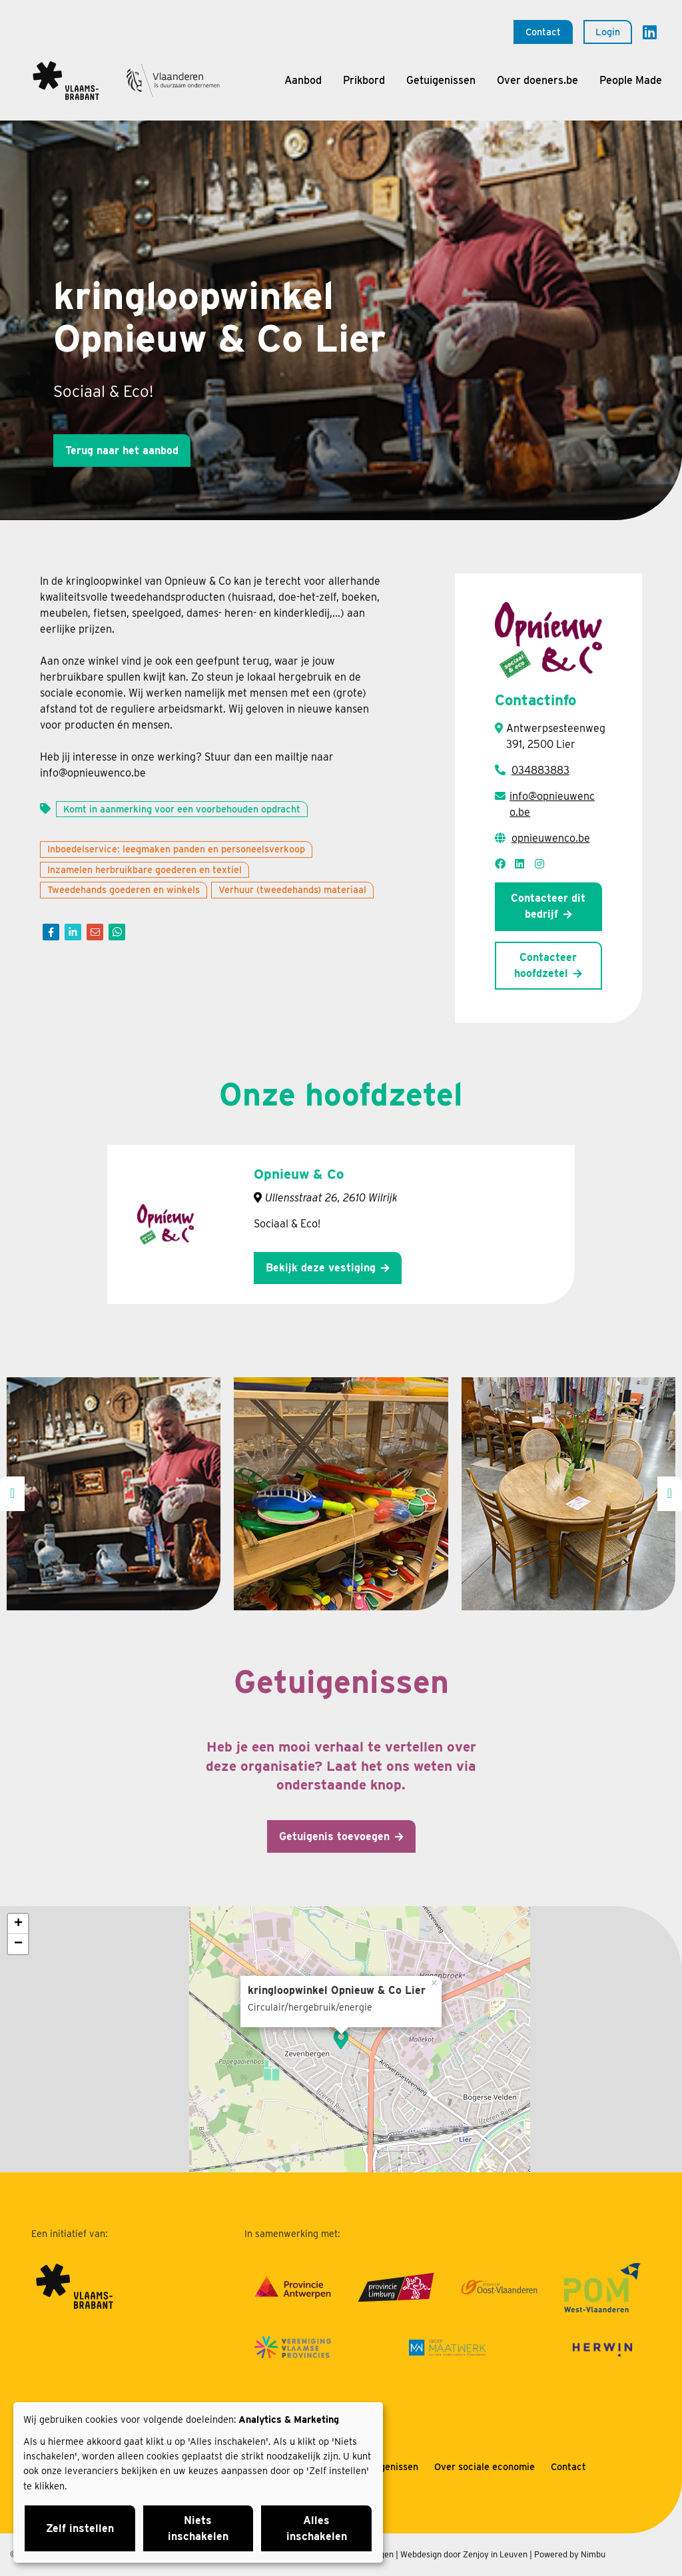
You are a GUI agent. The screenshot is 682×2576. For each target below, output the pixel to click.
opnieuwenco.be (551, 838)
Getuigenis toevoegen (334, 1836)
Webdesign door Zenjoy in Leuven (463, 2554)
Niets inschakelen (198, 2528)
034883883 (540, 770)
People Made (630, 80)
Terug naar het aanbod (121, 450)
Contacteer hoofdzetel (545, 965)
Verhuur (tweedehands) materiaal (292, 889)
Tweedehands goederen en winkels (123, 889)
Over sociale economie (484, 2466)
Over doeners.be (537, 80)
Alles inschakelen (316, 2528)
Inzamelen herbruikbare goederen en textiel (144, 869)
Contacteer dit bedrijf (548, 906)
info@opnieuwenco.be (552, 804)
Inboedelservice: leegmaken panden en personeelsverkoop (176, 848)
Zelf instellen (80, 2528)
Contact (543, 31)
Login (607, 31)
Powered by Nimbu (569, 2554)
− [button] (18, 1944)
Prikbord (364, 80)
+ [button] (18, 1924)
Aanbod (303, 80)
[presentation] (12, 1493)
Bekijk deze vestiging (321, 1267)
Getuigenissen (441, 80)
